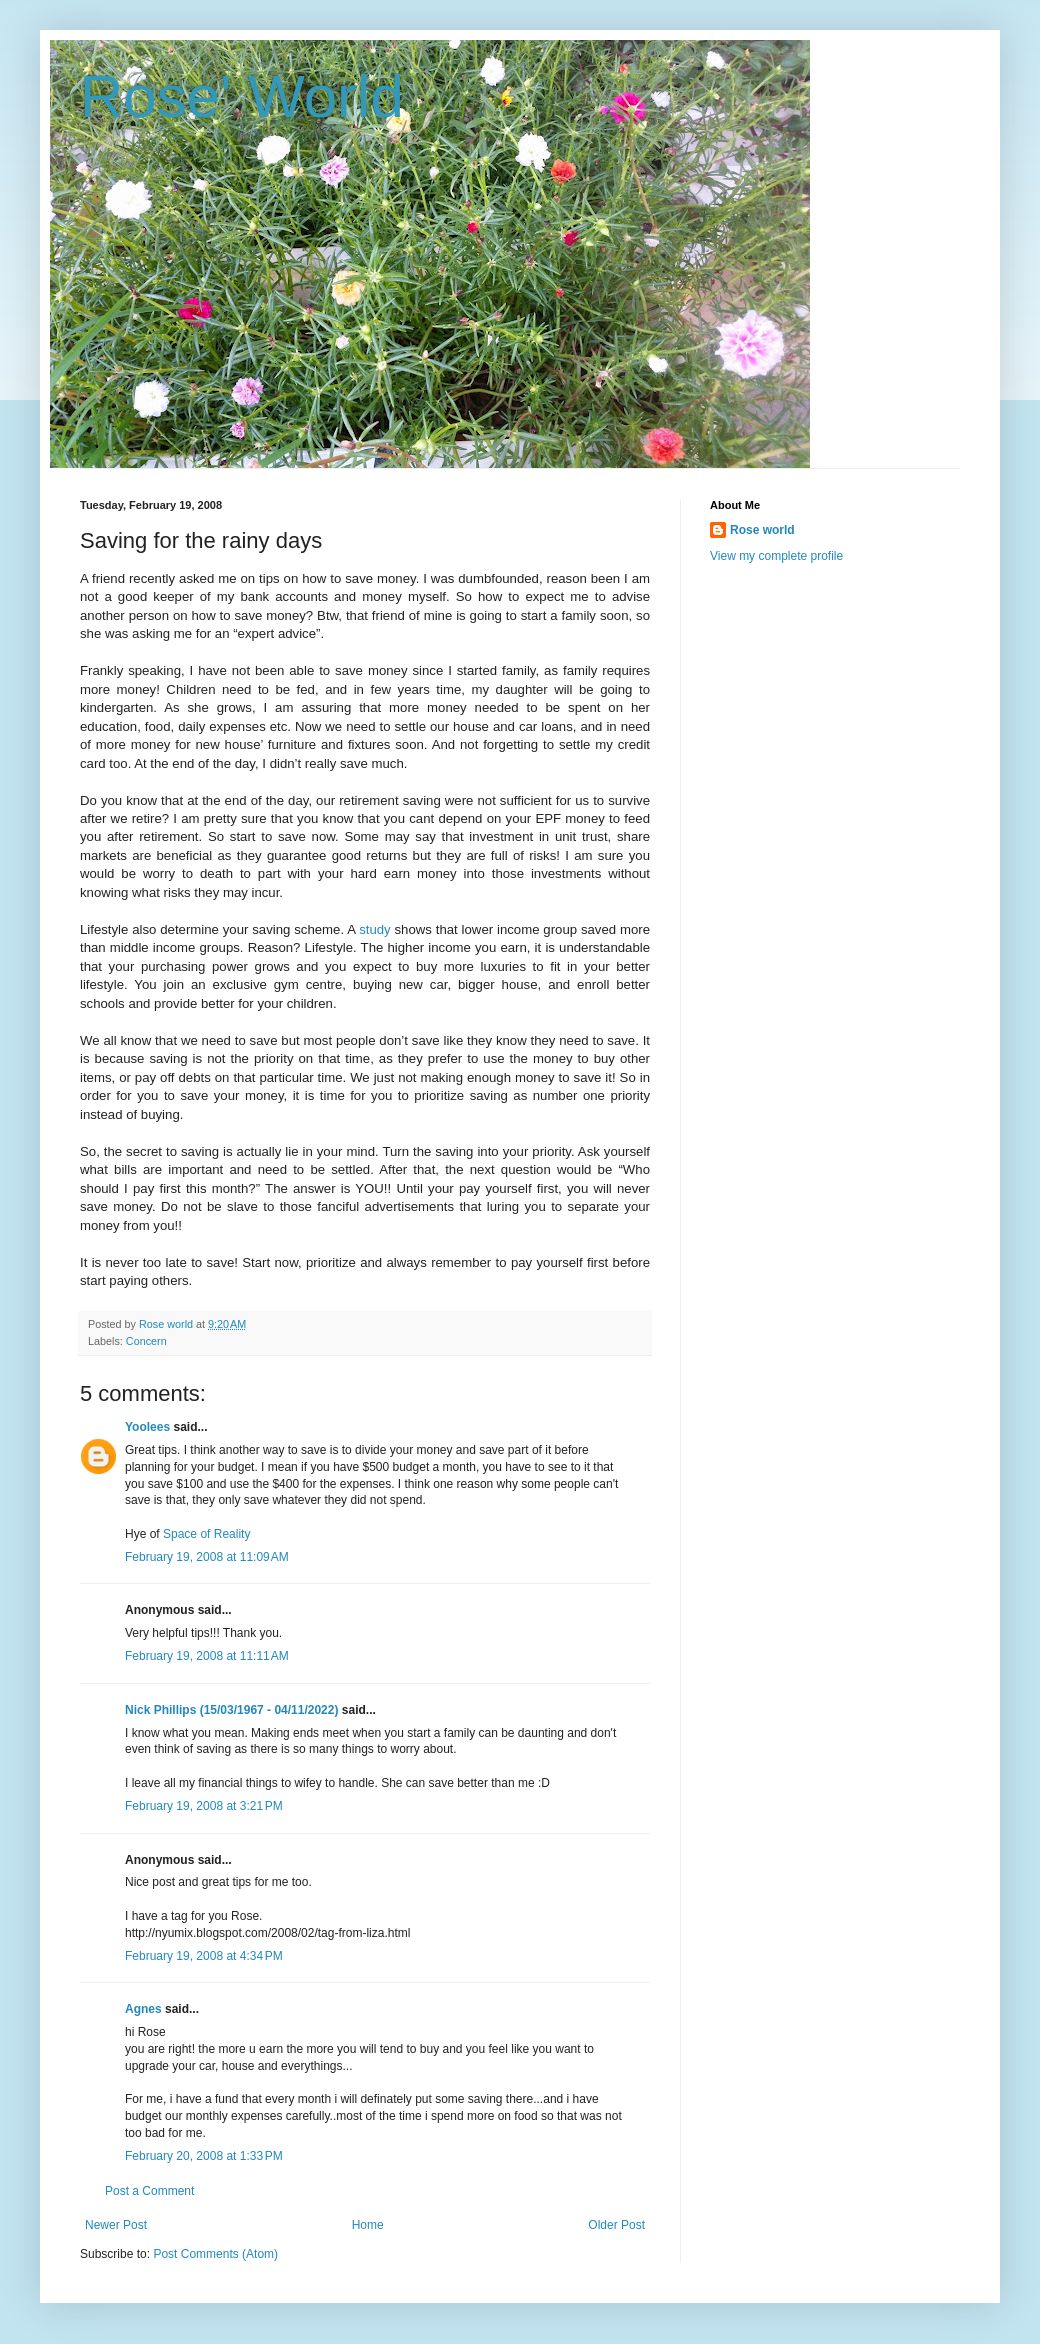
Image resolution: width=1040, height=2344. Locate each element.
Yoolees (147, 1427)
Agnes (143, 2009)
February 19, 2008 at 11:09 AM (207, 1557)
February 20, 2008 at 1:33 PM (204, 2156)
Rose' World (242, 96)
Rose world (762, 530)
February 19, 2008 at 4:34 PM (204, 1956)
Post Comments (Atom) (215, 2254)
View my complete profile (776, 556)
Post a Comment (149, 2191)
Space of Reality (206, 1534)
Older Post (616, 2225)
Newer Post (116, 2225)
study (375, 929)
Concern (146, 1341)
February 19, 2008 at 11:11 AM (207, 1656)
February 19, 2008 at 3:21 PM (204, 1806)
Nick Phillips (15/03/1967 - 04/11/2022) (231, 1710)
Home (368, 2225)
